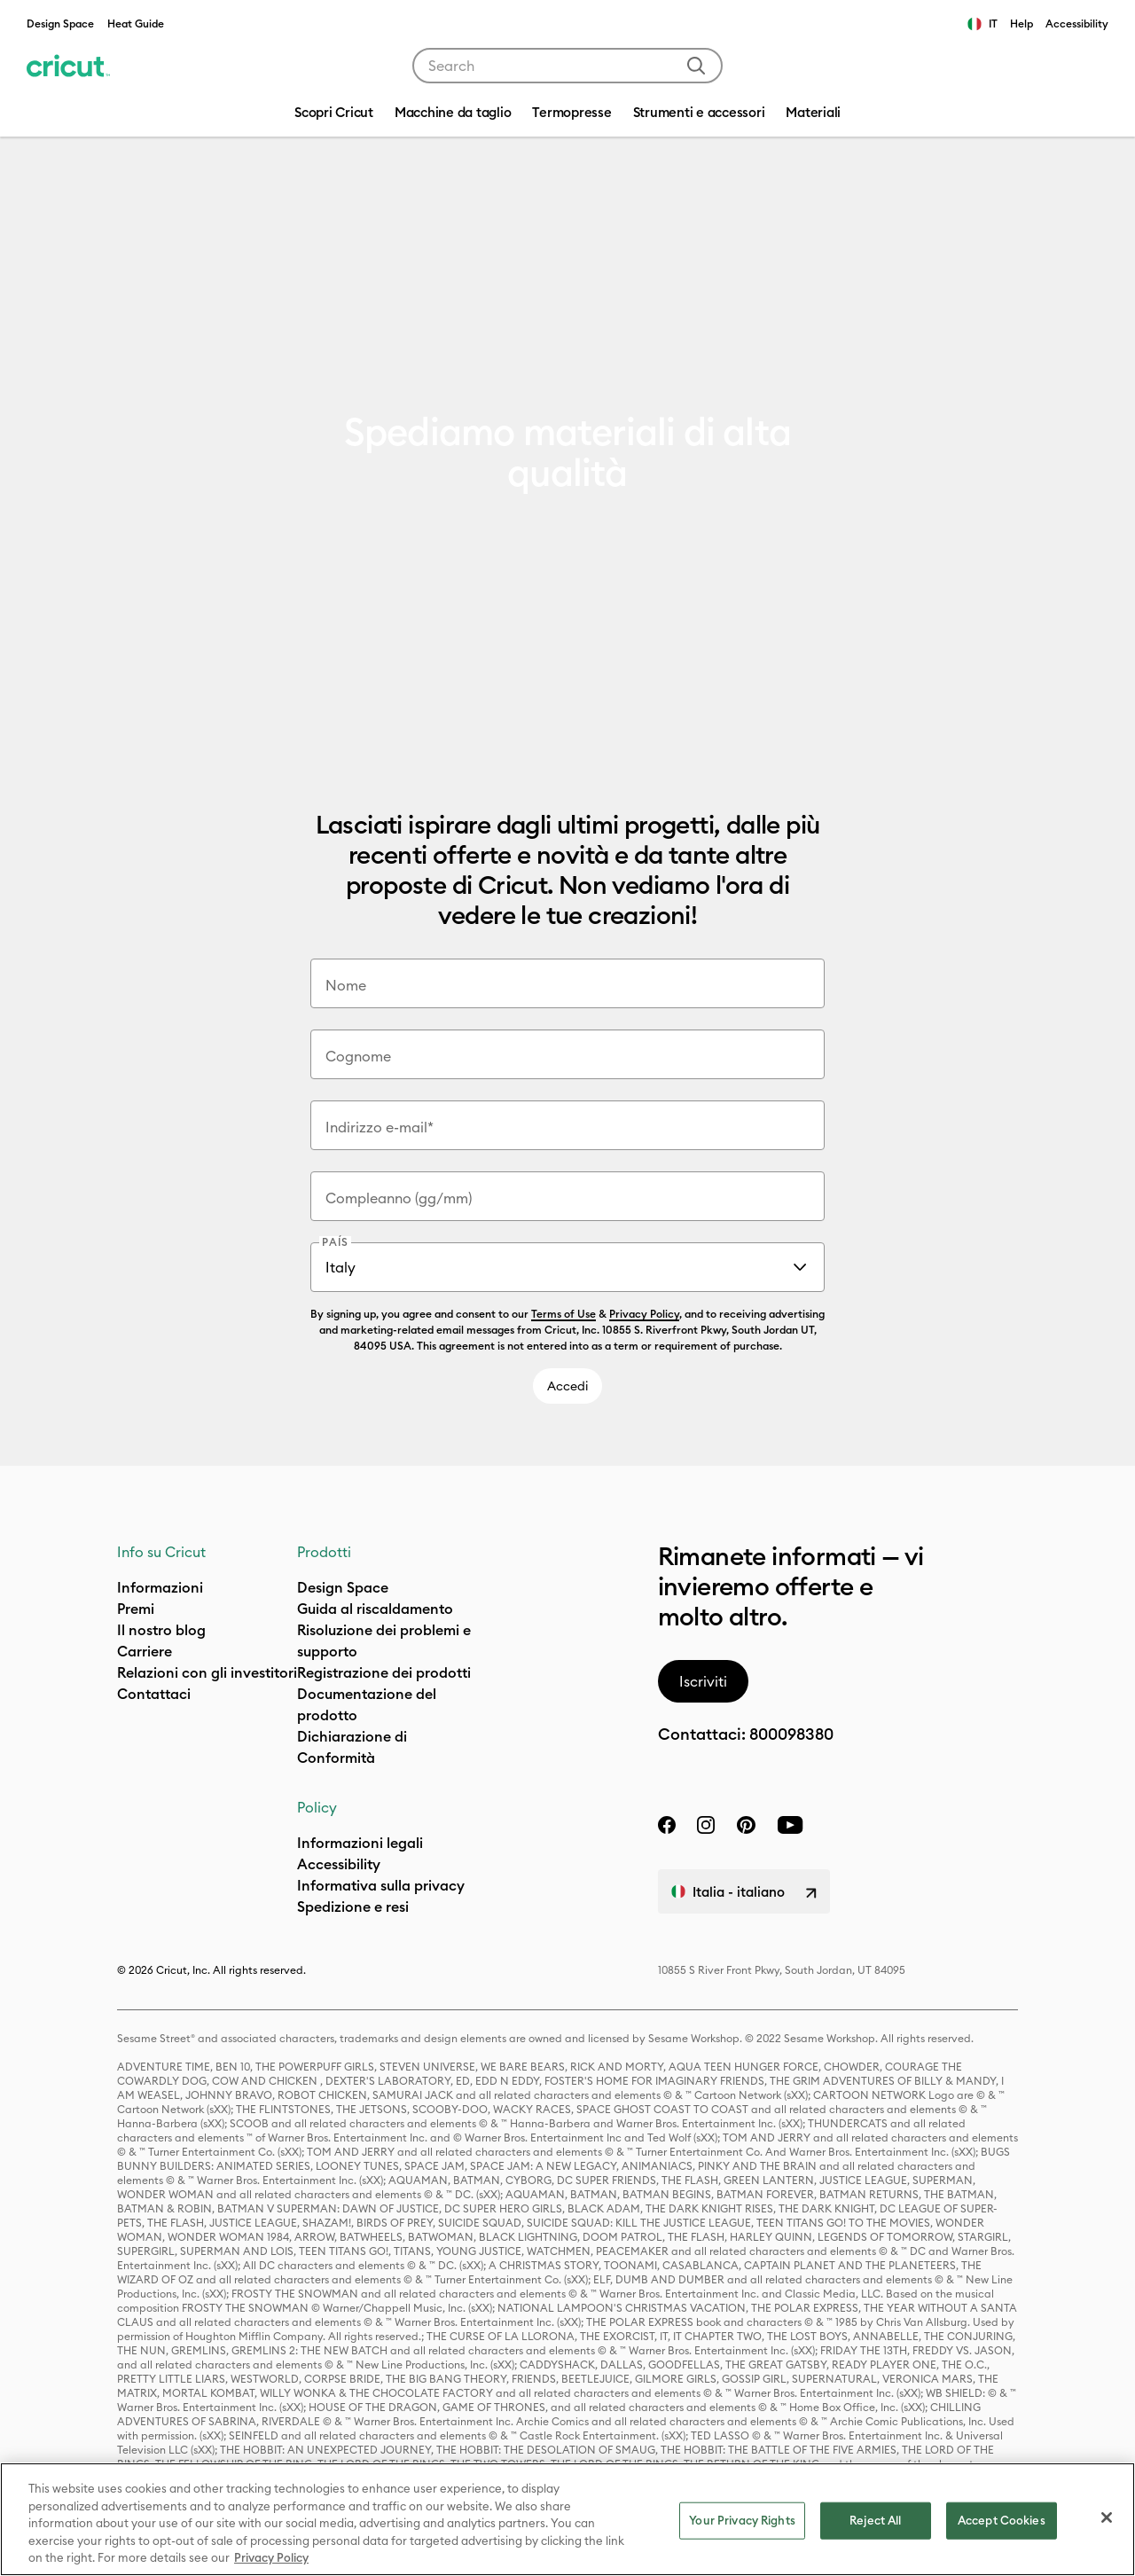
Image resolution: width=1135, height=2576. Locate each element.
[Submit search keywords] (696, 65)
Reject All (875, 2520)
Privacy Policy (644, 1313)
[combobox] (567, 65)
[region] (567, 2519)
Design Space (60, 23)
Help (1021, 23)
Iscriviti (703, 1681)
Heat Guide (135, 23)
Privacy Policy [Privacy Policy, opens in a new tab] (271, 2557)
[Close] (1106, 2517)
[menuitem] (453, 114)
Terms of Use (563, 1313)
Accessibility (1076, 23)
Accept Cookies (1001, 2520)
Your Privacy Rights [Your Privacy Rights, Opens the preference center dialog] (741, 2520)
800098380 (791, 1734)
